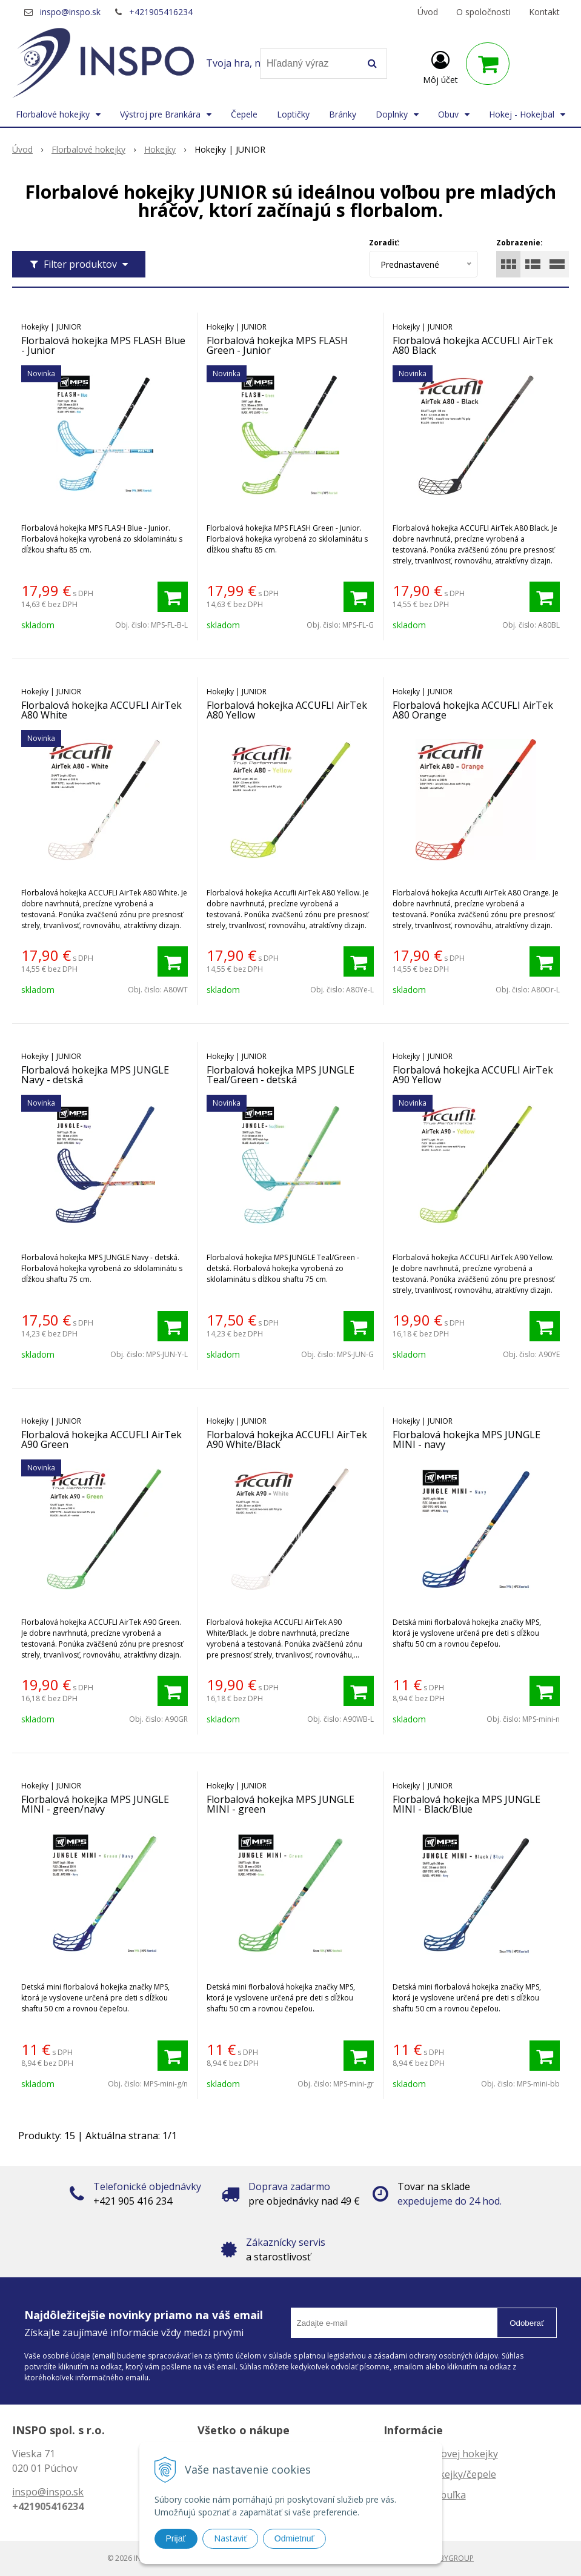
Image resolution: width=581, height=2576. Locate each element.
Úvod (427, 12)
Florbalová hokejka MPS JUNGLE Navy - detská (95, 1074)
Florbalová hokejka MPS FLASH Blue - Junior (103, 345)
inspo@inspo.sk (70, 12)
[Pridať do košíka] (173, 597)
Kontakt (544, 12)
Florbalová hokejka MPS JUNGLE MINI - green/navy (95, 1804)
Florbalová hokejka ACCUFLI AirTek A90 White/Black (287, 1439)
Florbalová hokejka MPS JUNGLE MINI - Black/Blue (466, 1804)
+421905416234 (161, 12)
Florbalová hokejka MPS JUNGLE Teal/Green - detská (280, 1074)
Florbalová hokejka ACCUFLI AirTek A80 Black (473, 345)
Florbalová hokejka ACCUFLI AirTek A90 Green (101, 1439)
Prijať (176, 2538)
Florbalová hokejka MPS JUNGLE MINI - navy (466, 1439)
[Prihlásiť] (440, 66)
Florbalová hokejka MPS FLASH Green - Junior (277, 345)
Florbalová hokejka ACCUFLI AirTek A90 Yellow (473, 1074)
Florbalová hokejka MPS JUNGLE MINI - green (280, 1804)
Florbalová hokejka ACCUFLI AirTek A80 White (101, 710)
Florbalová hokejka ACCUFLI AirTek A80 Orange (473, 710)
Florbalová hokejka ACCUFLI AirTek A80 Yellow (287, 710)
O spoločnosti (483, 12)
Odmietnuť (294, 2538)
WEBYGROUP (451, 2558)
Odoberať (527, 2323)
